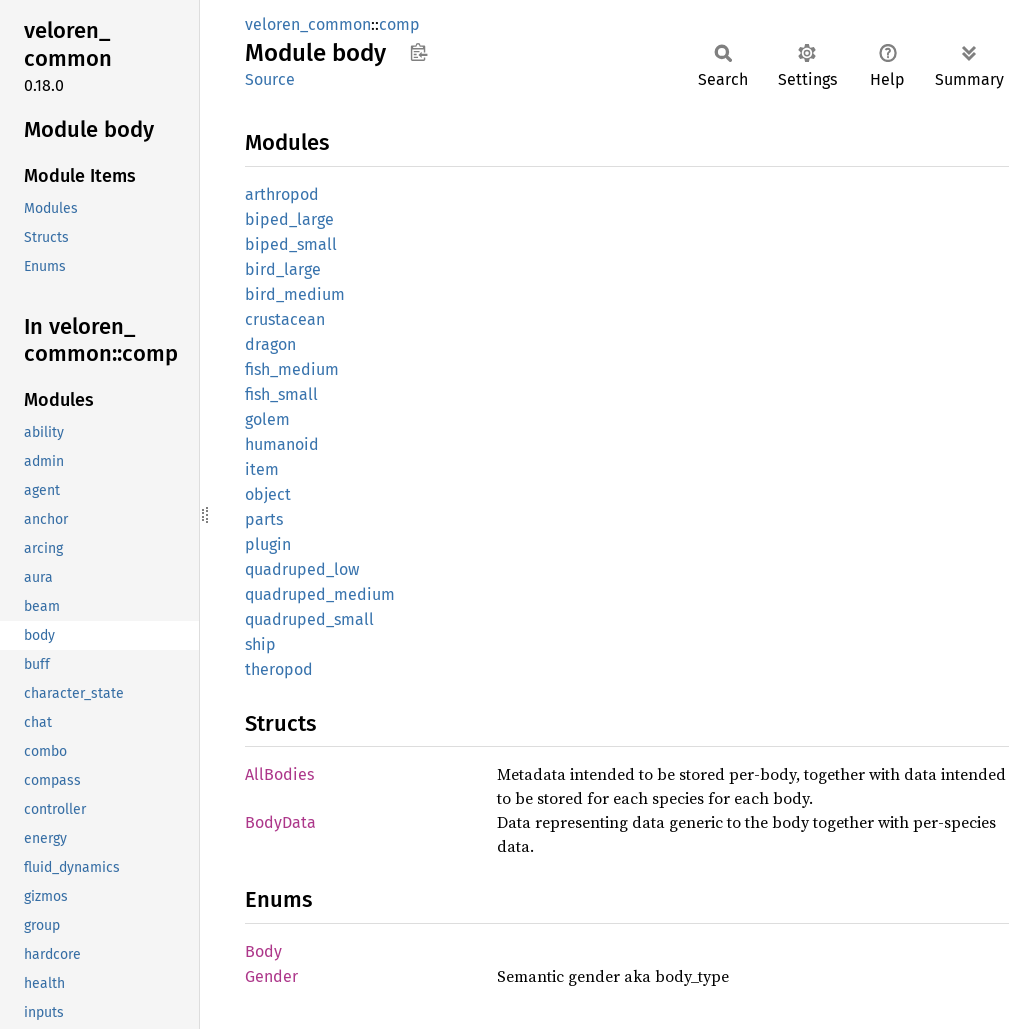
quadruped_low (302, 569)
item (262, 469)
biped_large (289, 219)
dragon (270, 344)
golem (267, 419)
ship (260, 644)
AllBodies (279, 774)
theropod (279, 669)
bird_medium (295, 294)
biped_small (291, 244)
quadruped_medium (320, 594)
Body (263, 951)
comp (399, 24)
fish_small (281, 394)
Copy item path (418, 52)
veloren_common (308, 24)
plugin (268, 544)
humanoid (282, 444)
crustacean (285, 319)
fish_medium (292, 369)
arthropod (282, 194)
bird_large (283, 269)
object (268, 494)
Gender (271, 976)
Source (270, 79)
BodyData (280, 822)
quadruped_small (309, 619)
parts (264, 519)
